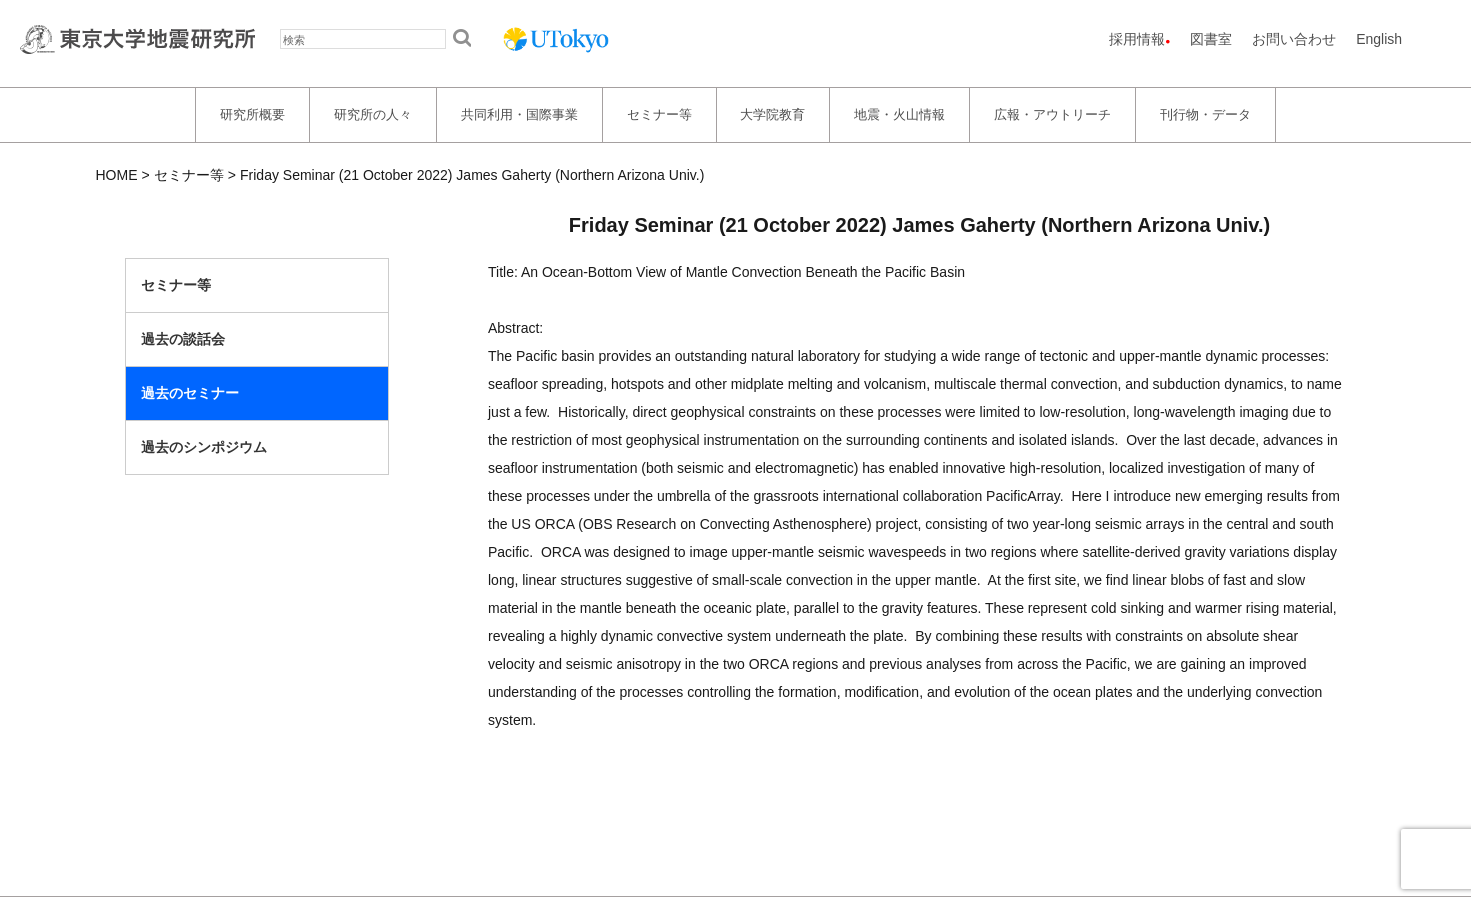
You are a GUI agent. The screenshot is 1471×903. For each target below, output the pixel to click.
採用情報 (1137, 39)
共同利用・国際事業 (519, 114)
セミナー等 (659, 114)
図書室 (1211, 39)
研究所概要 (252, 114)
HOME (117, 175)
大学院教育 (772, 114)
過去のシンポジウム (204, 447)
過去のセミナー (190, 393)
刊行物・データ (1205, 114)
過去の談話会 (183, 339)
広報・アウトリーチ (1052, 114)
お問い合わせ (1294, 39)
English (1379, 39)
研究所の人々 (373, 114)
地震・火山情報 (899, 114)
